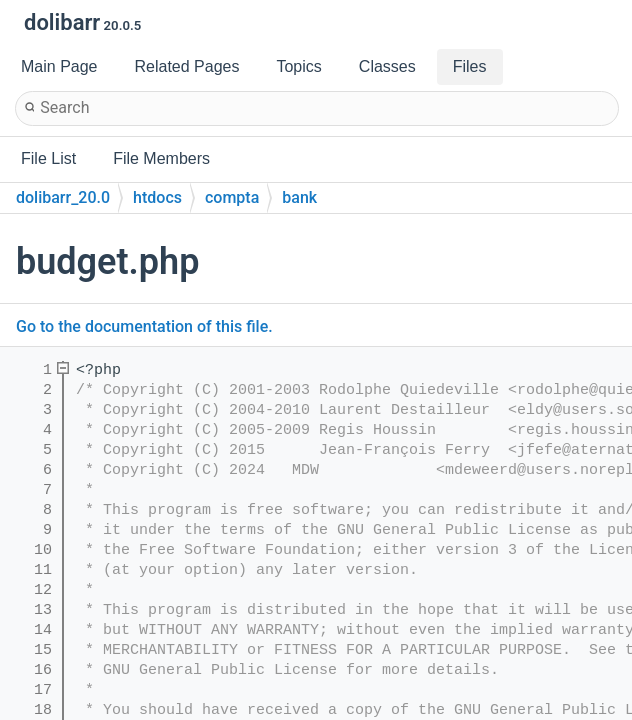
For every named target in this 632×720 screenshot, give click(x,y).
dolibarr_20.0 (63, 197)
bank (299, 197)
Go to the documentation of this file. (144, 326)
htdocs (157, 197)
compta (232, 197)
